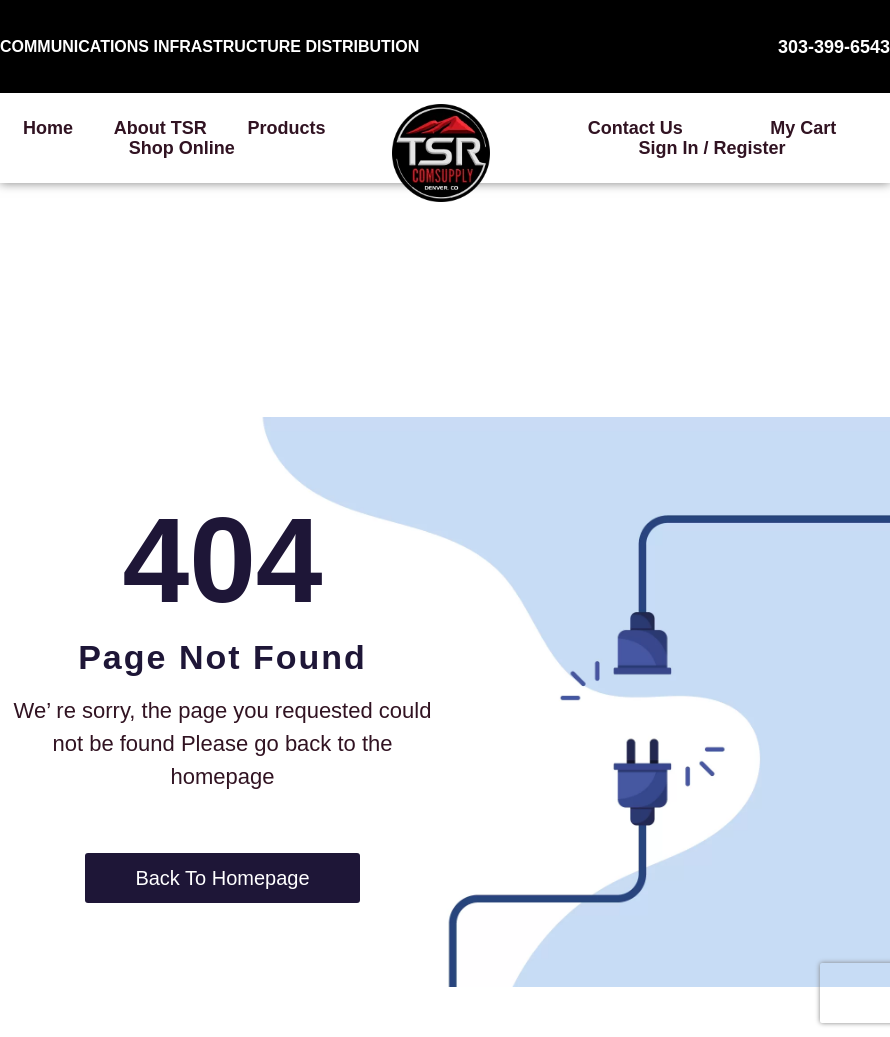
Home (48, 128)
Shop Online (182, 148)
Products (287, 128)
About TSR (160, 128)
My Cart (803, 128)
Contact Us (635, 128)
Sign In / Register (711, 148)
